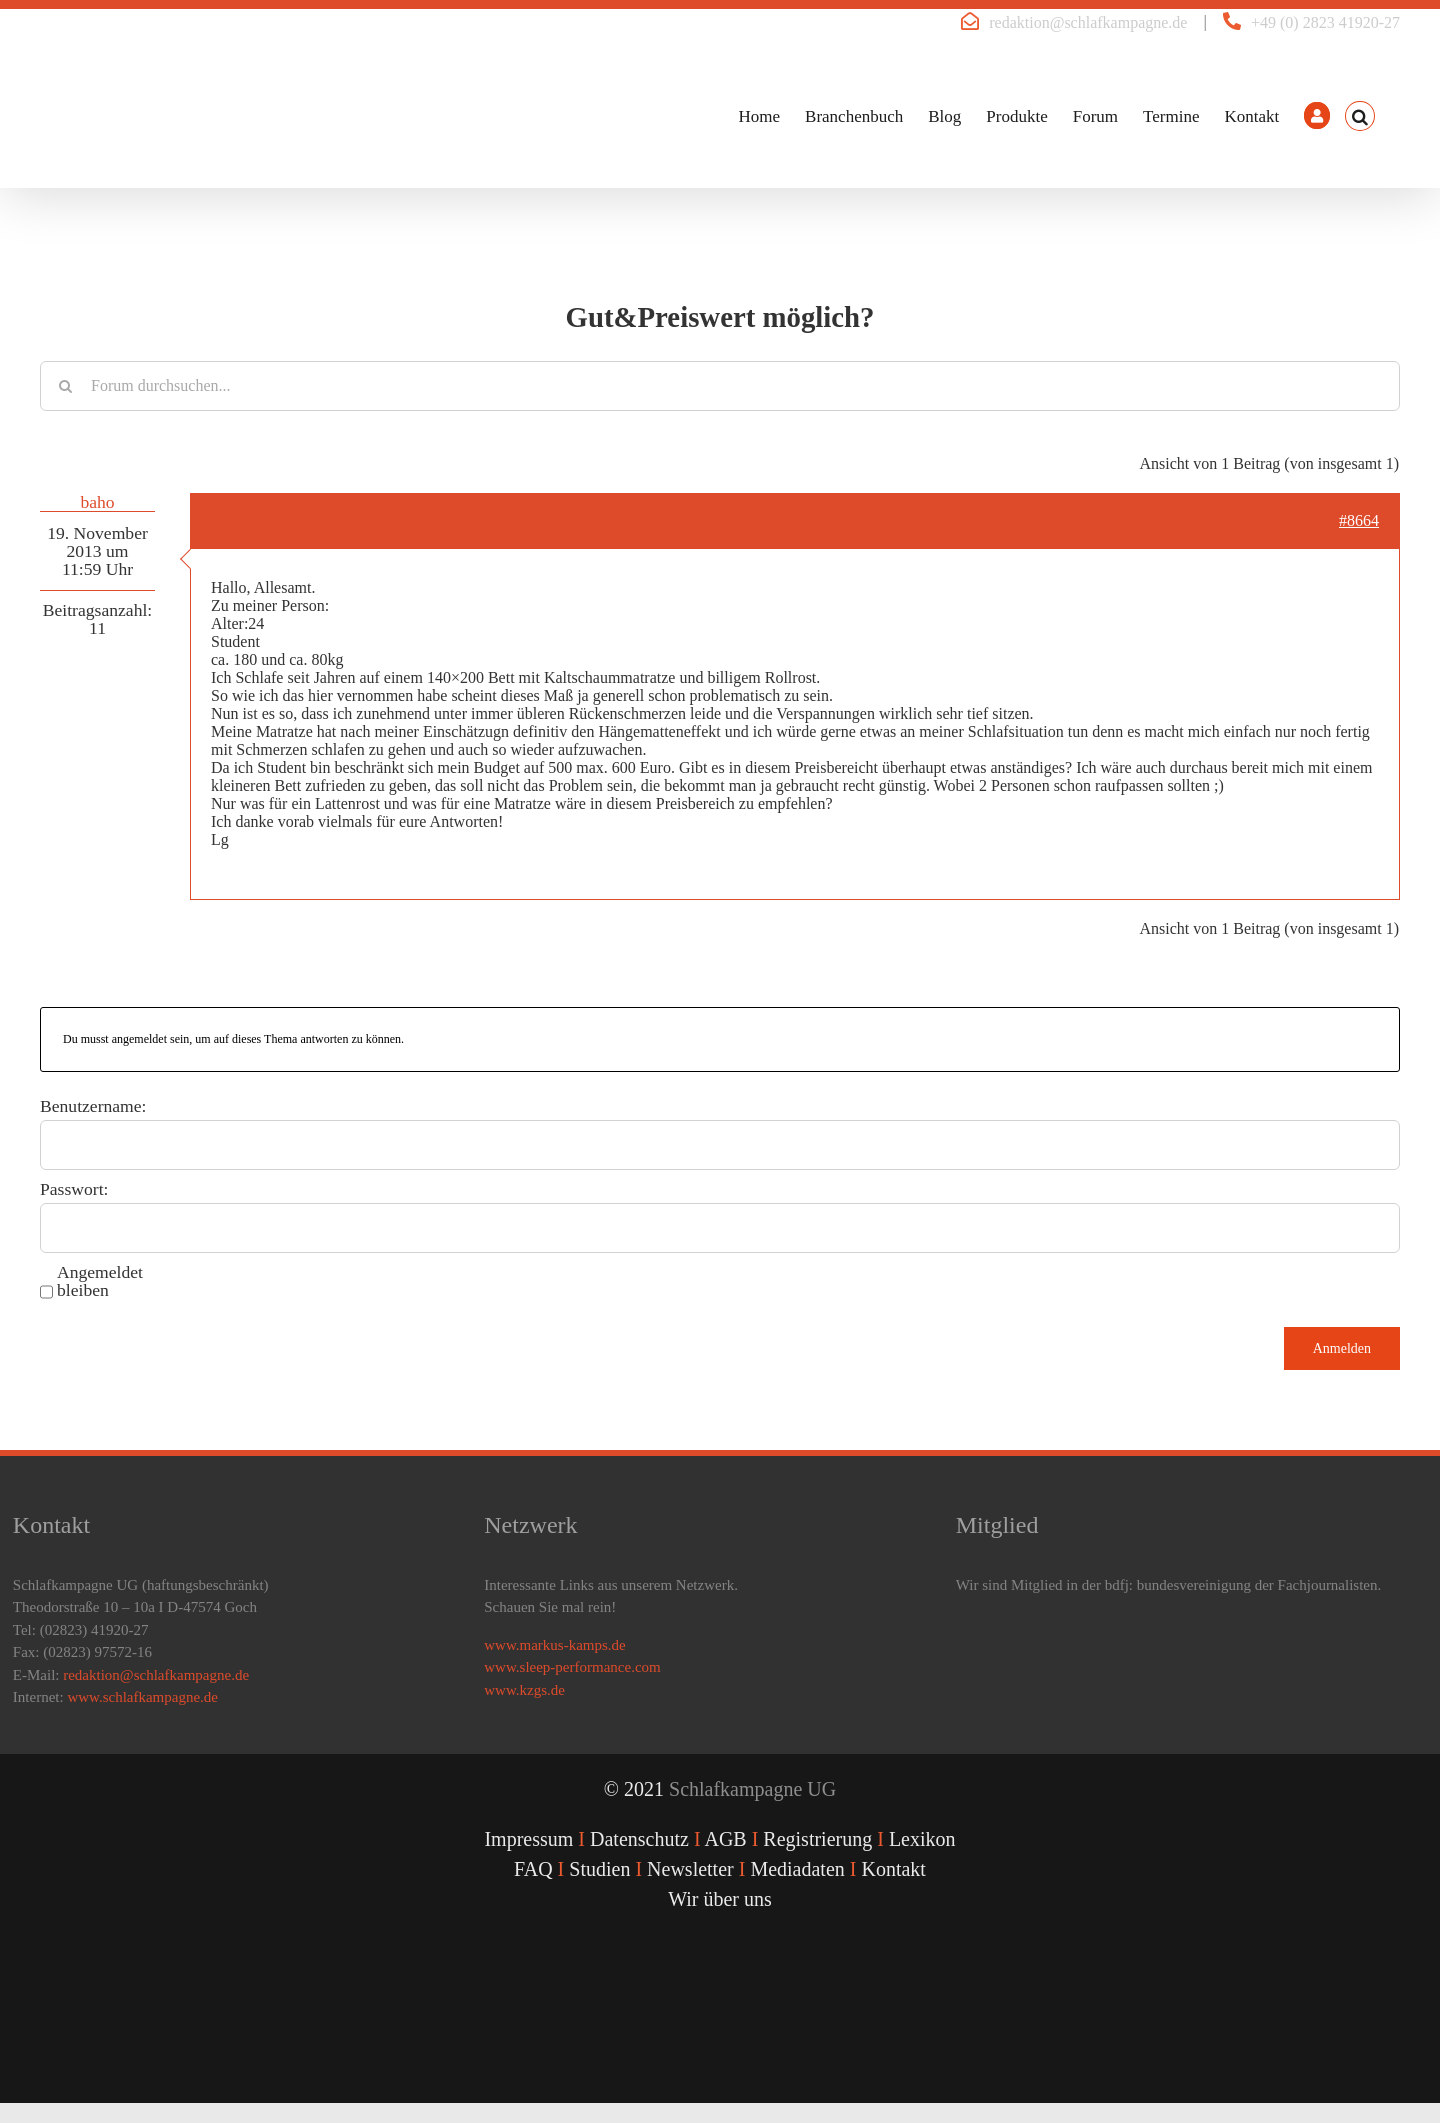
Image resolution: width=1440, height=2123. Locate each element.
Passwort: (74, 1189)
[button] (1360, 116)
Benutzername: (93, 1106)
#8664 (1359, 520)
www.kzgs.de (524, 1690)
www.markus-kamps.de (555, 1645)
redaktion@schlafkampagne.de (1088, 22)
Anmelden (1342, 1348)
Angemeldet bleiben (100, 1281)
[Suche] (65, 386)
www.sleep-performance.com (572, 1667)
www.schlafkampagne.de (142, 1697)
